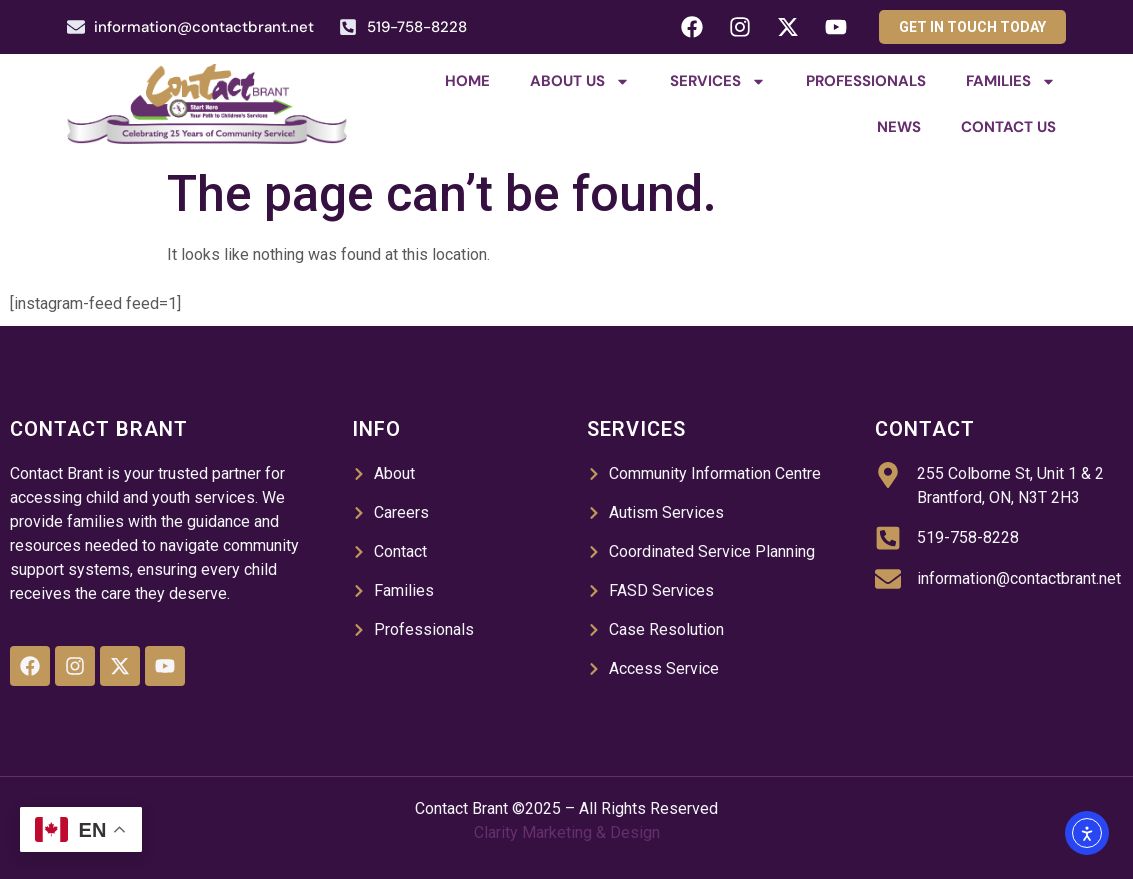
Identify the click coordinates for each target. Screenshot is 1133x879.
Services (718, 81)
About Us (580, 81)
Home (467, 81)
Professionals (866, 81)
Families (1011, 81)
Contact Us (1008, 127)
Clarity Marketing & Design (567, 832)
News (899, 127)
